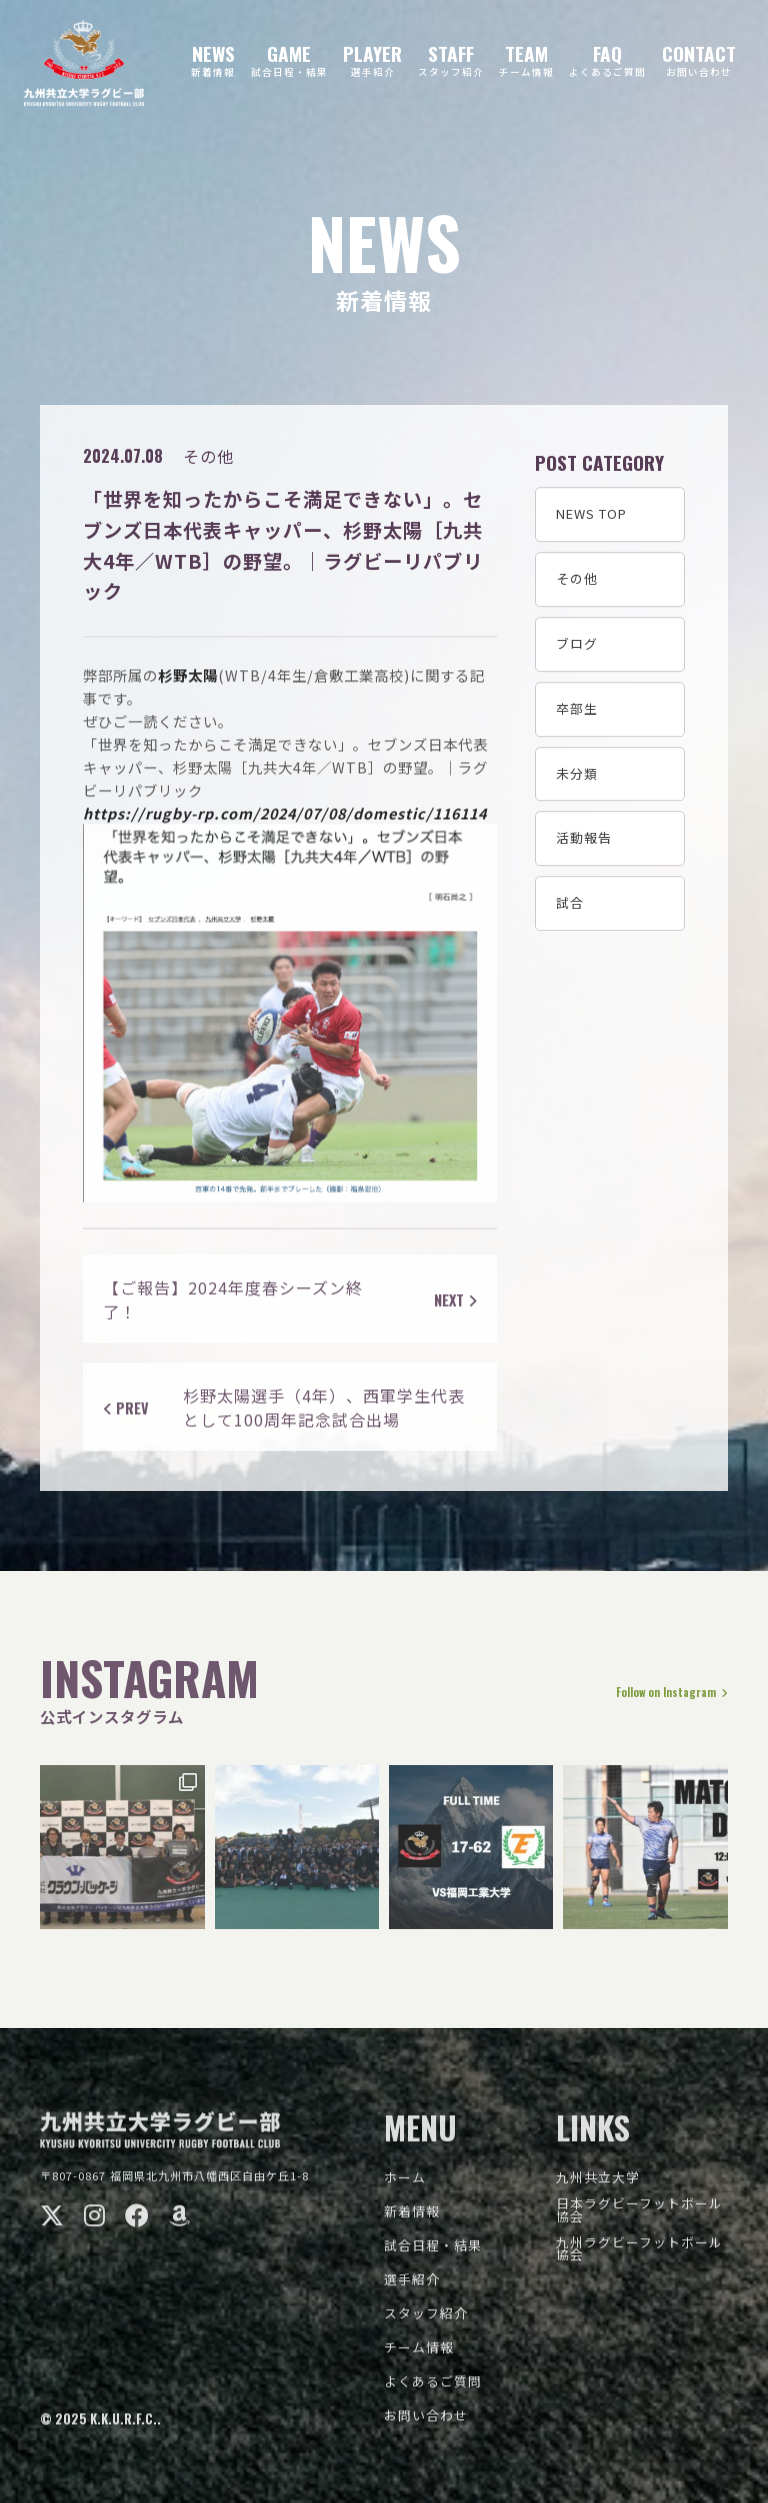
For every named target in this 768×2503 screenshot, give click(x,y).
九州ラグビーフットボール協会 (639, 2258)
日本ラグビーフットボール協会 (639, 2219)
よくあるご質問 (433, 2390)
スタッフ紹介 (426, 2322)
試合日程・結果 (433, 2254)
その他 (577, 580)
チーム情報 (419, 2356)
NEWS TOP (591, 516)
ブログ (577, 645)
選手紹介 (412, 2288)
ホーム (405, 2186)
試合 (570, 904)
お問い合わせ (426, 2424)
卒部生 (577, 710)
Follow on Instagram (654, 1702)
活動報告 (584, 840)
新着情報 (412, 2220)
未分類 (577, 775)
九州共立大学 (598, 2186)
